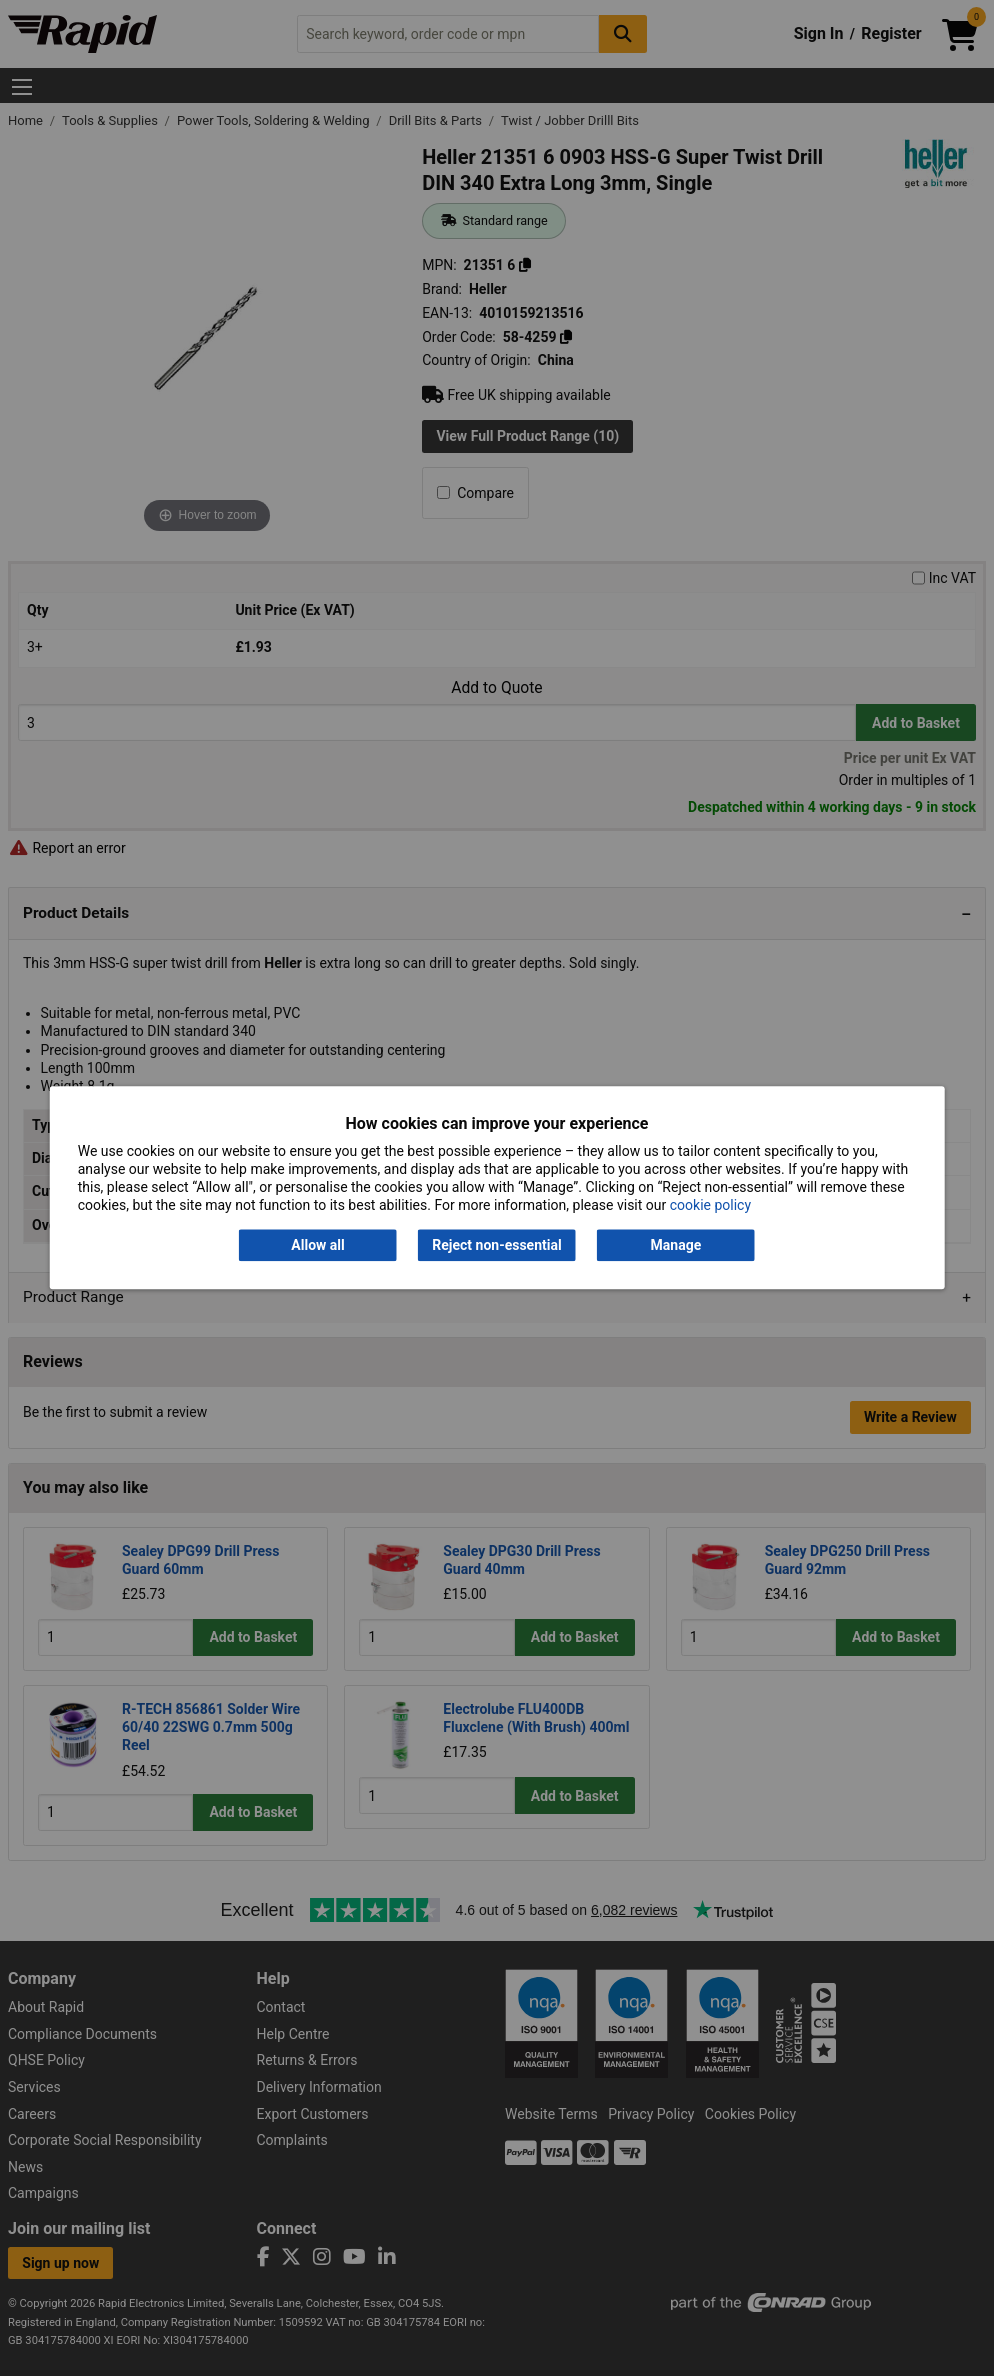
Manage (676, 1245)
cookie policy (710, 1206)
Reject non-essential (496, 1245)
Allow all (317, 1245)
